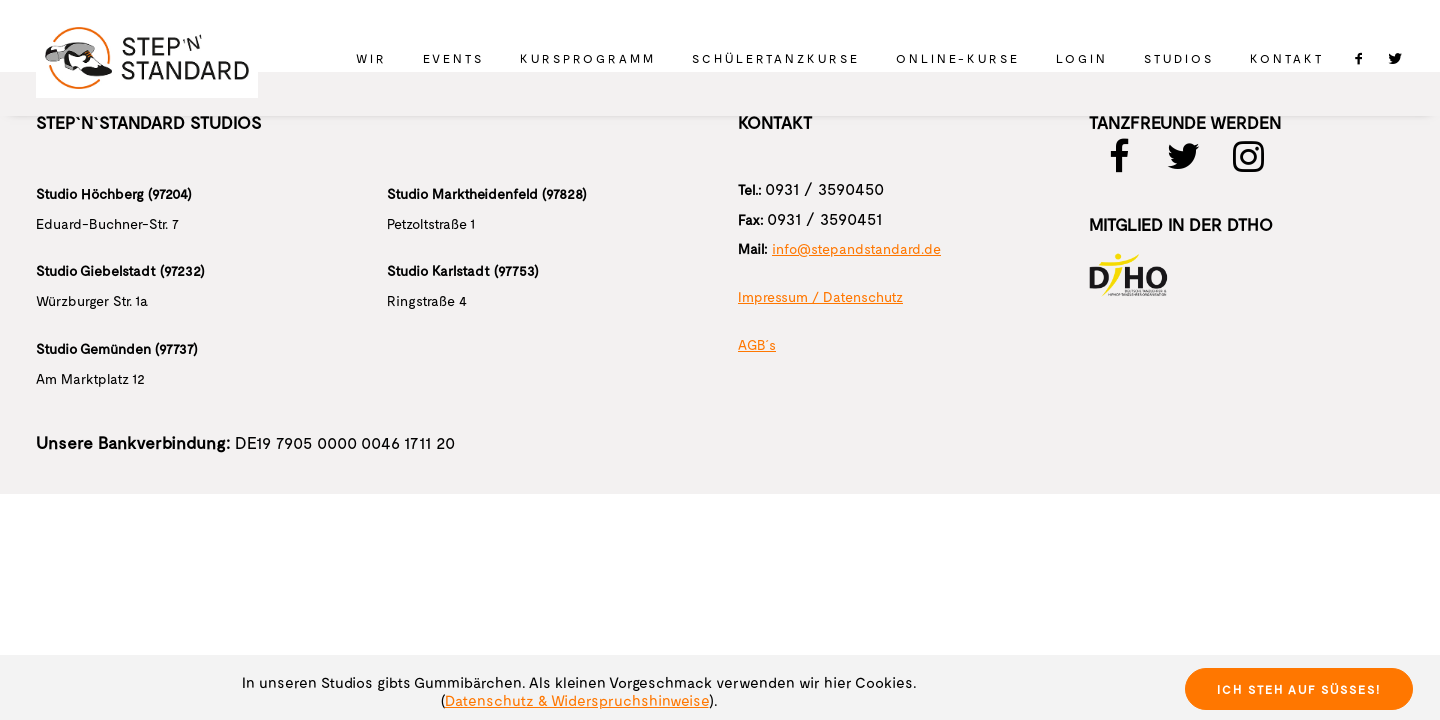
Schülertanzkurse (776, 58)
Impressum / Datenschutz (820, 296)
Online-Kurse (958, 58)
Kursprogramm (588, 58)
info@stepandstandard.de (856, 248)
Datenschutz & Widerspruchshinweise (577, 700)
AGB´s (757, 344)
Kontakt (1287, 58)
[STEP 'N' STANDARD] (147, 58)
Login (1082, 58)
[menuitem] (371, 58)
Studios (1179, 58)
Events (453, 58)
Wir (371, 58)
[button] (1363, 58)
